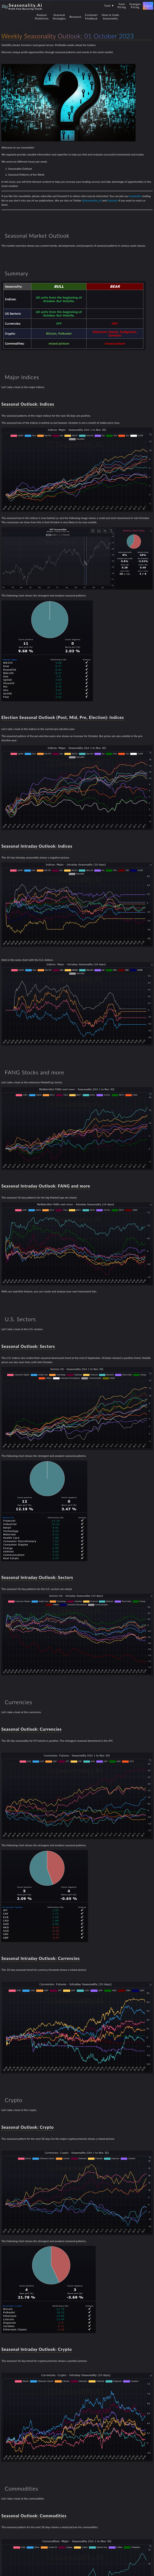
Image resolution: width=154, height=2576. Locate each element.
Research (75, 16)
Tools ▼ (109, 5)
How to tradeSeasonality (110, 16)
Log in (148, 5)
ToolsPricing (121, 6)
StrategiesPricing (135, 6)
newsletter (135, 196)
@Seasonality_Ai (92, 200)
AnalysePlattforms (42, 16)
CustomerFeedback (91, 16)
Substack (113, 200)
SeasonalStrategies (59, 16)
